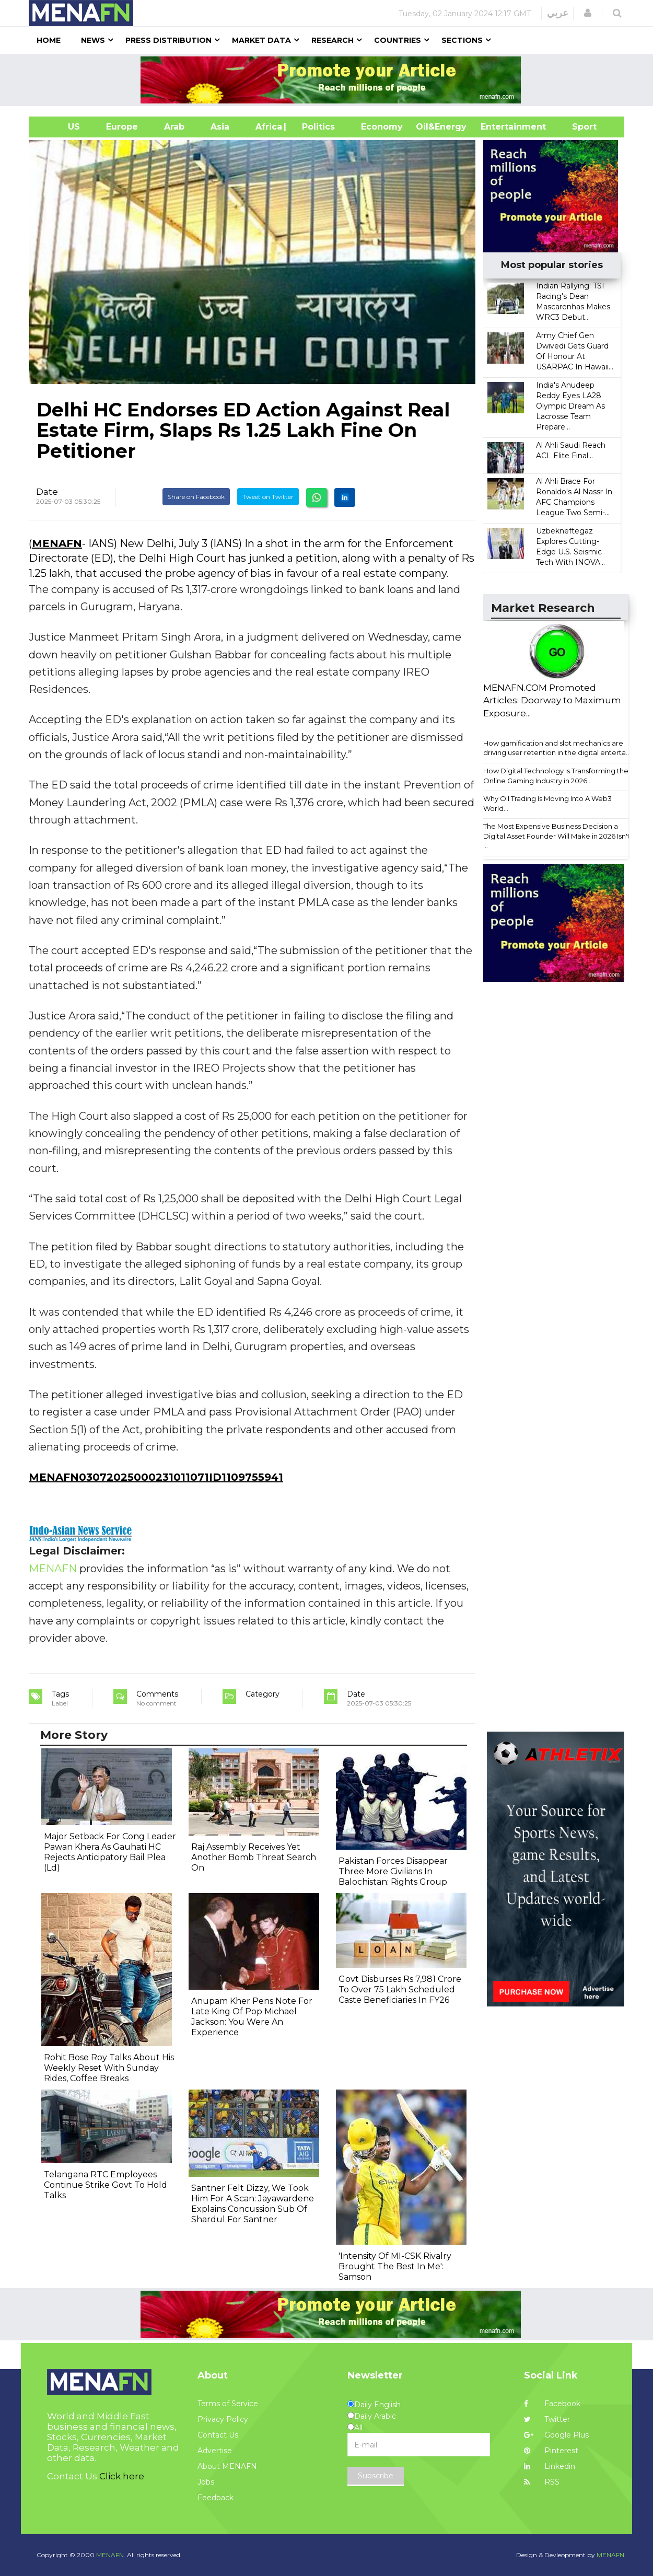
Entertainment (497, 127)
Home (49, 40)
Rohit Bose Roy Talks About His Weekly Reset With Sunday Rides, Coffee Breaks (109, 2067)
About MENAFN (227, 2466)
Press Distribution (168, 40)
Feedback (215, 2497)
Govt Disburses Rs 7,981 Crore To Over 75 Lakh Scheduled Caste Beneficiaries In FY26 (400, 1989)
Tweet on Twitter (268, 497)
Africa (267, 127)
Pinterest (551, 2450)
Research (332, 40)
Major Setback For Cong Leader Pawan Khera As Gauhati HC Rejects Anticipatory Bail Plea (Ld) (110, 1852)
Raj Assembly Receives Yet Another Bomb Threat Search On (253, 1857)
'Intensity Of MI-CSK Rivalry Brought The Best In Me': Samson (395, 2266)
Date (47, 491)
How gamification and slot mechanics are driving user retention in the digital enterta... (557, 748)
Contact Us (217, 2435)
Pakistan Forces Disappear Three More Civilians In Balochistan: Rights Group (393, 1871)
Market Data (261, 40)
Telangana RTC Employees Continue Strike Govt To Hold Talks (105, 2184)
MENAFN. (110, 2555)
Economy (382, 127)
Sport (578, 127)
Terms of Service (227, 2403)
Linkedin (549, 2466)
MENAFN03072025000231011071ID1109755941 (156, 1477)
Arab (174, 127)
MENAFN (57, 543)
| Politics (316, 127)
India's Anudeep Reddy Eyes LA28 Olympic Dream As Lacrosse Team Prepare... (570, 406)
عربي (557, 13)
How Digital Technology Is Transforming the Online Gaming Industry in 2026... (555, 776)
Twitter (547, 2419)
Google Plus (556, 2435)
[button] (587, 13)
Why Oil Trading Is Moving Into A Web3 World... (547, 803)
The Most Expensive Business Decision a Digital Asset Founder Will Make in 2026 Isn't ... (556, 836)
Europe (122, 127)
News (93, 40)
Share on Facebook (196, 497)
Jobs (205, 2482)
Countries (397, 40)
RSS (541, 2482)
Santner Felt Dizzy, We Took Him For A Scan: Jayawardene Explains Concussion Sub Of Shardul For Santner (252, 2203)
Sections (462, 40)
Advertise (214, 2450)
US (61, 127)
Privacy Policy (222, 2419)
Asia (219, 127)
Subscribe (375, 2475)
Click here (121, 2476)
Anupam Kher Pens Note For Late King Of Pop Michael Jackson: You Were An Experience (251, 2016)
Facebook (552, 2403)
